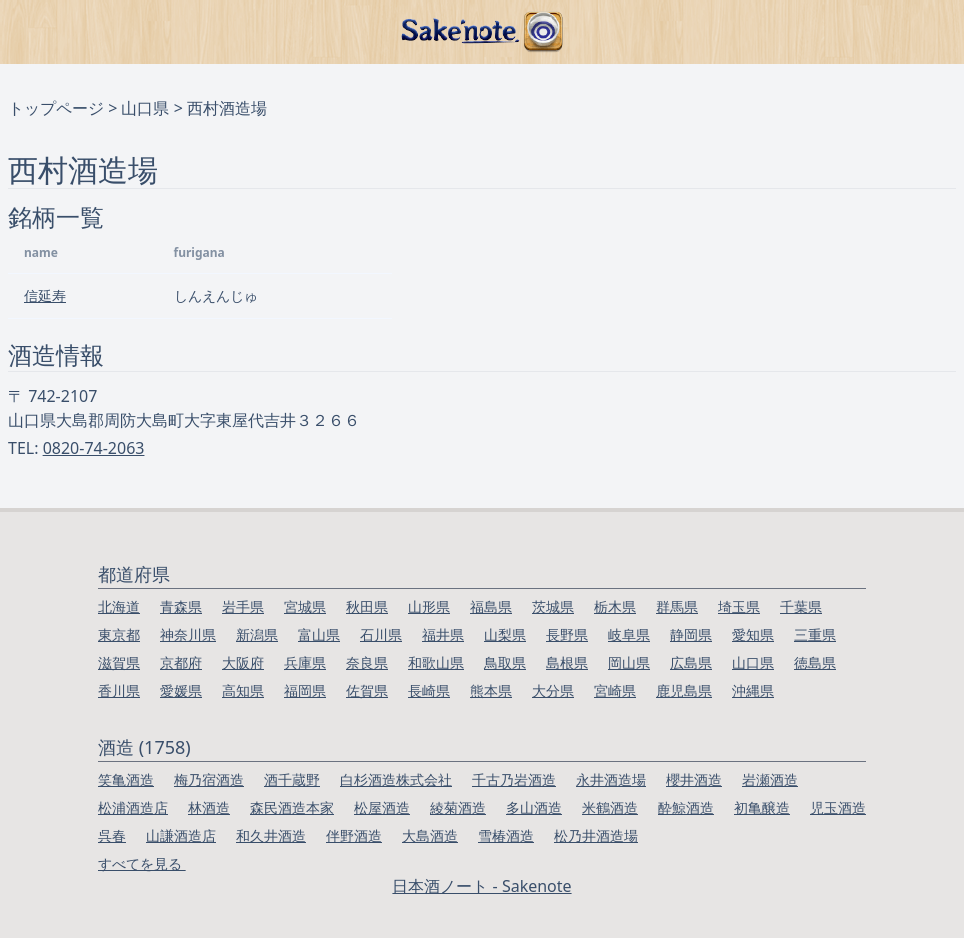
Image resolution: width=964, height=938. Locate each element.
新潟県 (257, 634)
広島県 (691, 662)
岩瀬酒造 (770, 779)
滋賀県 (119, 662)
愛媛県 (181, 690)
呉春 (112, 835)
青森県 (181, 606)
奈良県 (367, 662)
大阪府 (243, 662)
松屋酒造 (382, 807)
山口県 (145, 108)
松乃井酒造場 (596, 835)
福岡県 (305, 690)
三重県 (815, 634)
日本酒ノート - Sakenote (481, 886)
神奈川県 (188, 634)
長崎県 (429, 690)
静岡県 (691, 634)
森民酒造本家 (292, 807)
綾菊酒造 (458, 807)
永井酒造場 (611, 779)
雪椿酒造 (506, 835)
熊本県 (491, 690)
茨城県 (553, 606)
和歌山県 (436, 662)
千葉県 (801, 606)
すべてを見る (142, 863)
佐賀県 (367, 690)
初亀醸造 (762, 807)
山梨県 (505, 634)
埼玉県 (739, 606)
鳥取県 (505, 662)
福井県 (443, 634)
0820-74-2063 (94, 448)
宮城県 (305, 606)
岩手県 (243, 606)
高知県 (243, 690)
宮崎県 (615, 690)
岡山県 (629, 662)
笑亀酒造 (126, 779)
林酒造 (209, 807)
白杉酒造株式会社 (396, 779)
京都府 (181, 662)
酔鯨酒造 (686, 807)
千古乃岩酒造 (514, 779)
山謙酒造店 (181, 835)
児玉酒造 (838, 807)
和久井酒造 (271, 835)
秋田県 (367, 606)
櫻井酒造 (694, 779)
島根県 (567, 662)
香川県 (119, 690)
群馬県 (677, 606)
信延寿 (45, 295)
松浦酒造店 (133, 807)
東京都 (119, 634)
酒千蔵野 (292, 779)
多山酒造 (534, 807)
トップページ (56, 108)
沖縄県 (753, 690)
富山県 (319, 634)
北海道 (119, 606)
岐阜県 (629, 634)
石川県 (381, 634)
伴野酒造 (354, 835)
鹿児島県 (684, 690)
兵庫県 (305, 662)
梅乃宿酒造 (209, 779)
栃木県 (615, 606)
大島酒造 (430, 835)
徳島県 (815, 662)
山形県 (429, 606)
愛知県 (753, 634)
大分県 (553, 690)
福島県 (491, 606)
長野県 (567, 634)
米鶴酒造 (610, 807)
